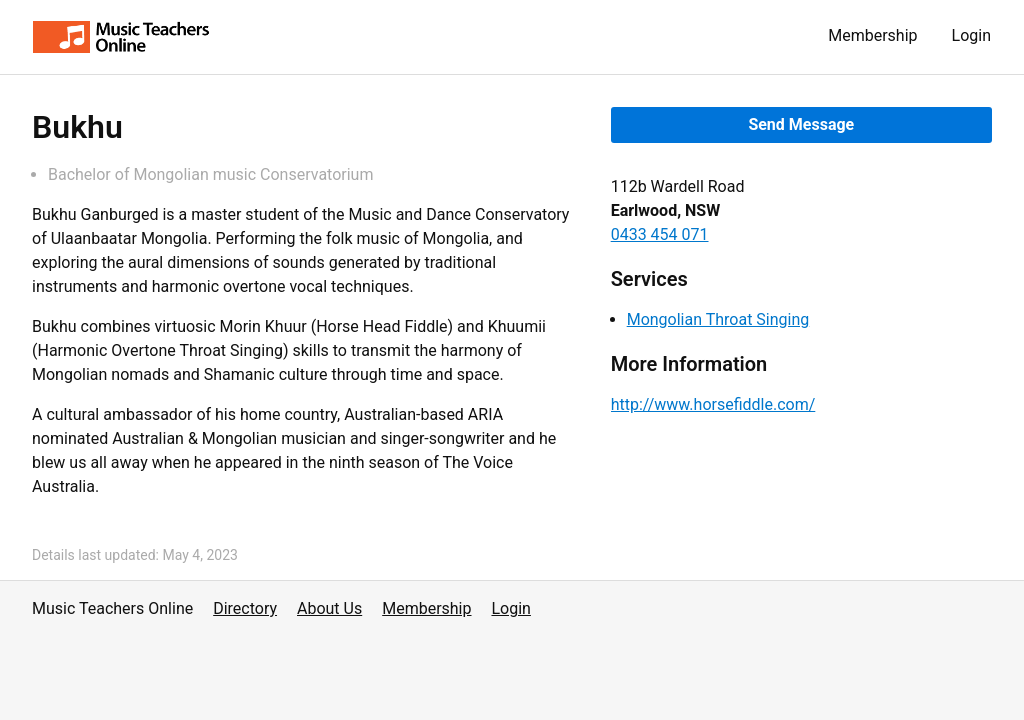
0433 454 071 (660, 234)
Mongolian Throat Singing (718, 319)
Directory (245, 608)
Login (971, 35)
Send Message (801, 124)
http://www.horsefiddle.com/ (713, 404)
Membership (872, 35)
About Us (329, 608)
